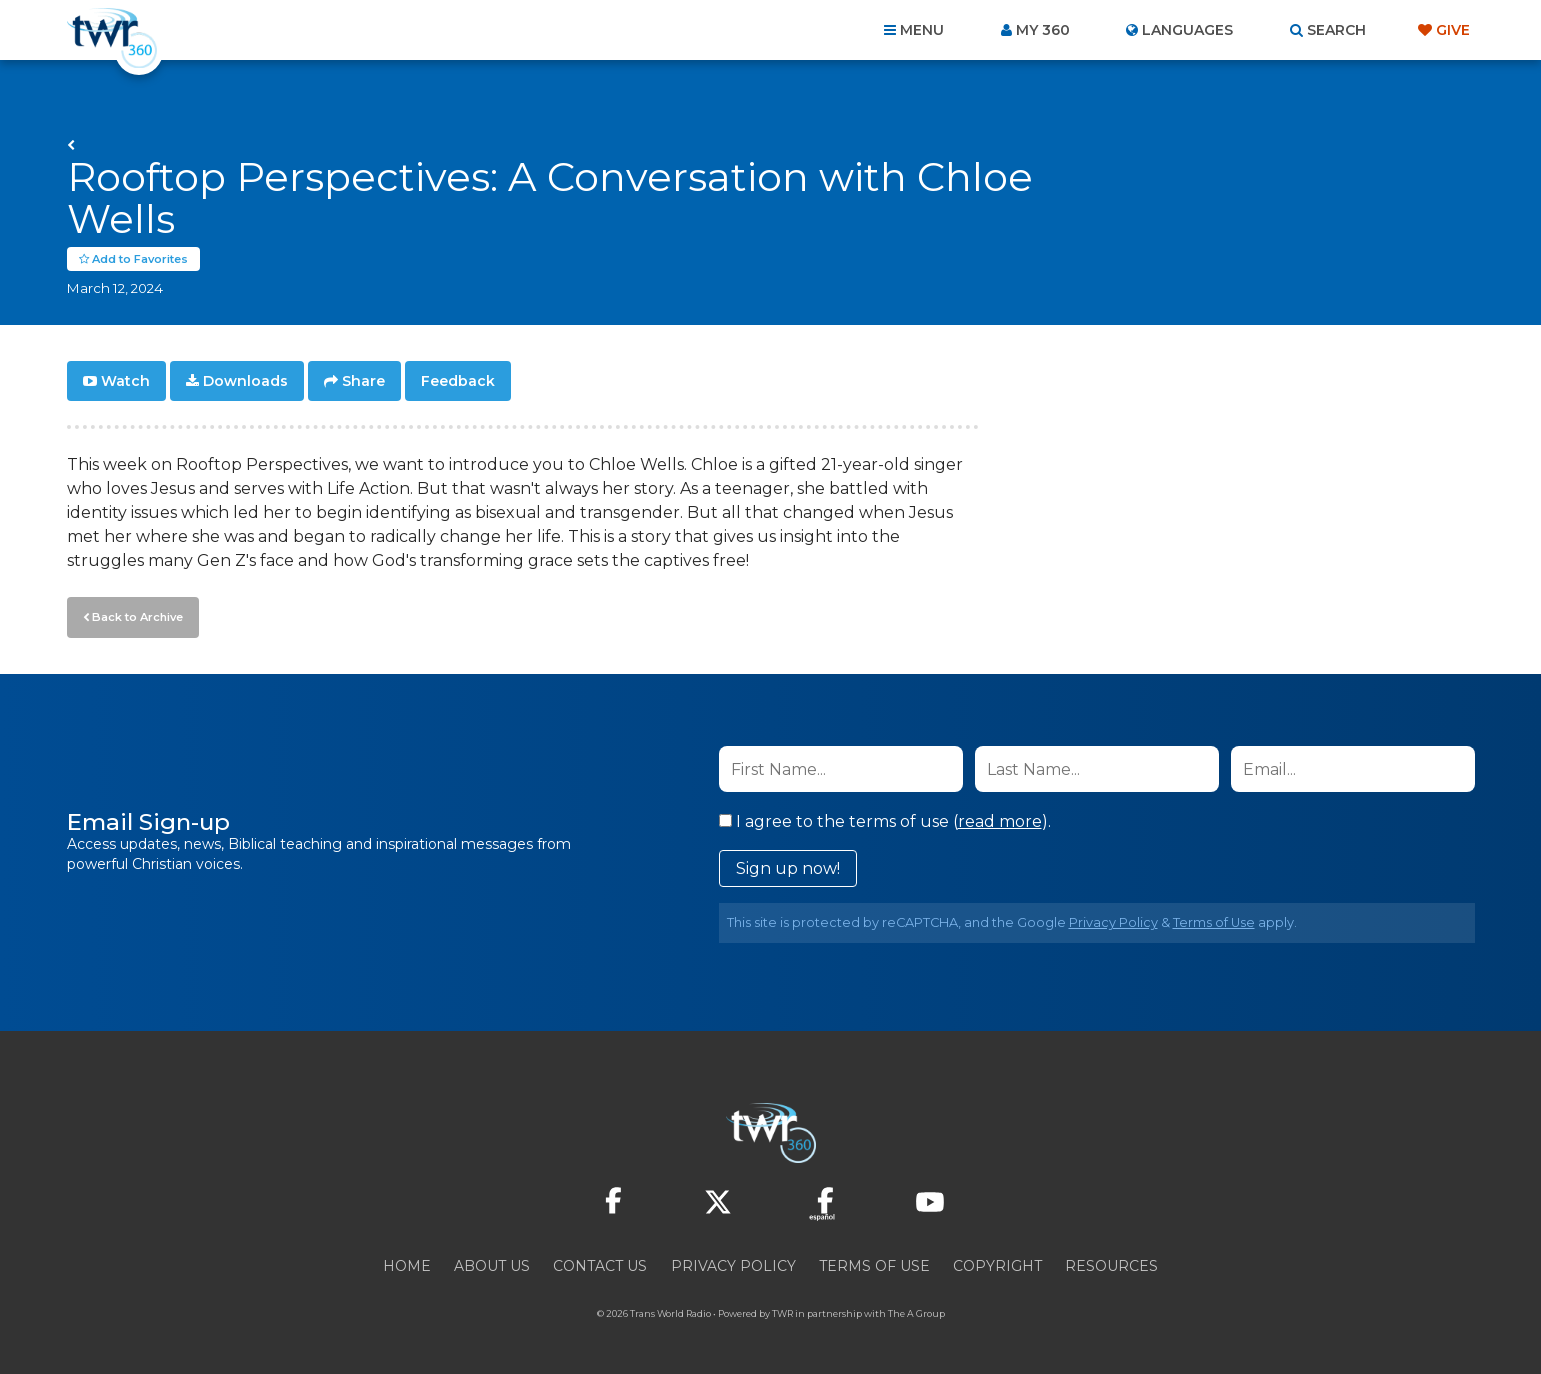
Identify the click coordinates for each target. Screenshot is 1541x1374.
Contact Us (600, 1266)
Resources (1111, 1266)
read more (1000, 821)
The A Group (916, 1313)
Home (407, 1266)
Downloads (245, 382)
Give (1453, 30)
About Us (492, 1266)
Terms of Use (1214, 922)
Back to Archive (137, 617)
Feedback (458, 382)
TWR (782, 1313)
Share (363, 382)
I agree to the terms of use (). (885, 821)
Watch (125, 382)
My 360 (1043, 30)
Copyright (997, 1266)
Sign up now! (788, 868)
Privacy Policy (1113, 922)
